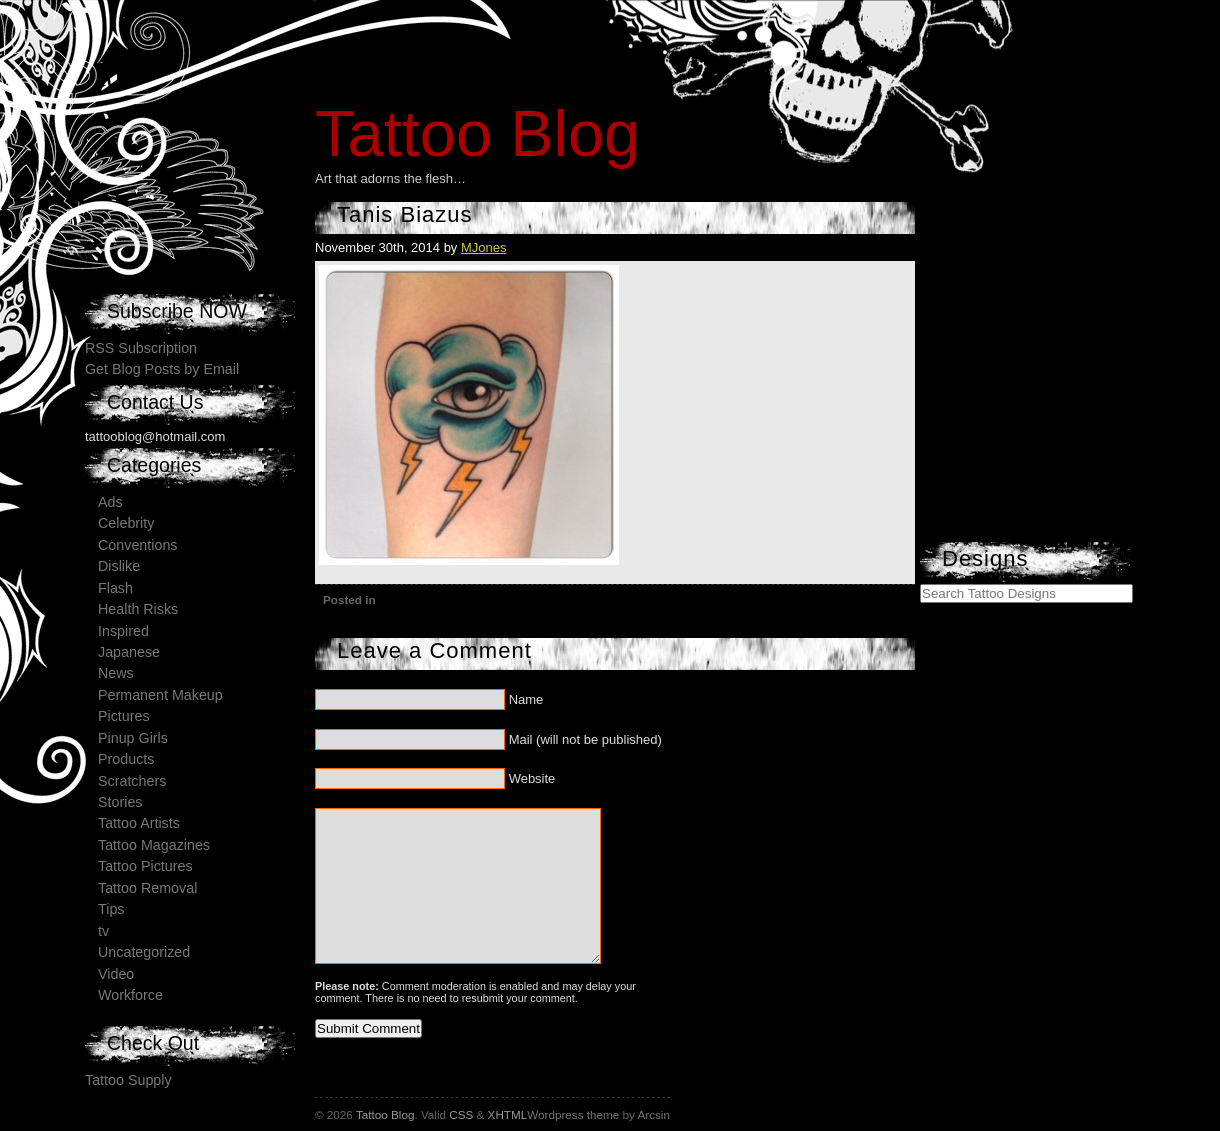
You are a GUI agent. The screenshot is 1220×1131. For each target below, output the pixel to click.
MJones (484, 247)
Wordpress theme (573, 1114)
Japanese (129, 652)
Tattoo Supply (128, 1080)
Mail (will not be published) (585, 739)
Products (126, 759)
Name (526, 699)
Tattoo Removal (147, 888)
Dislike (119, 566)
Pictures (124, 716)
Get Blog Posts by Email (162, 369)
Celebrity (126, 523)
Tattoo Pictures (145, 866)
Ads (110, 502)
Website (532, 778)
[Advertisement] (1070, 415)
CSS (461, 1114)
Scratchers (132, 781)
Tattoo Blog (477, 133)
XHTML (508, 1114)
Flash (115, 588)
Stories (120, 802)
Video (116, 974)
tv (103, 931)
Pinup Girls (133, 738)
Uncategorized (144, 952)
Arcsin (653, 1114)
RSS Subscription (141, 348)
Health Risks (138, 609)
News (116, 673)
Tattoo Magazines (154, 845)
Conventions (137, 545)
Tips (111, 909)
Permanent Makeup (160, 695)
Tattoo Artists (139, 823)
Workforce (130, 995)
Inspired (123, 631)
